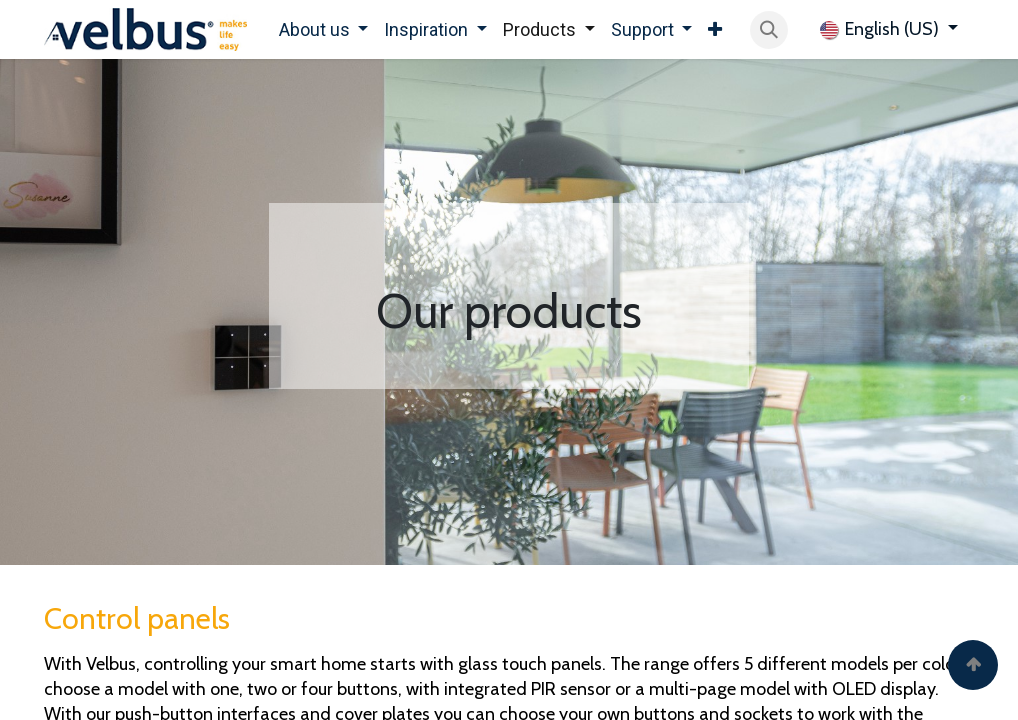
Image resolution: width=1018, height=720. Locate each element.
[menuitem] (324, 29)
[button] (769, 30)
